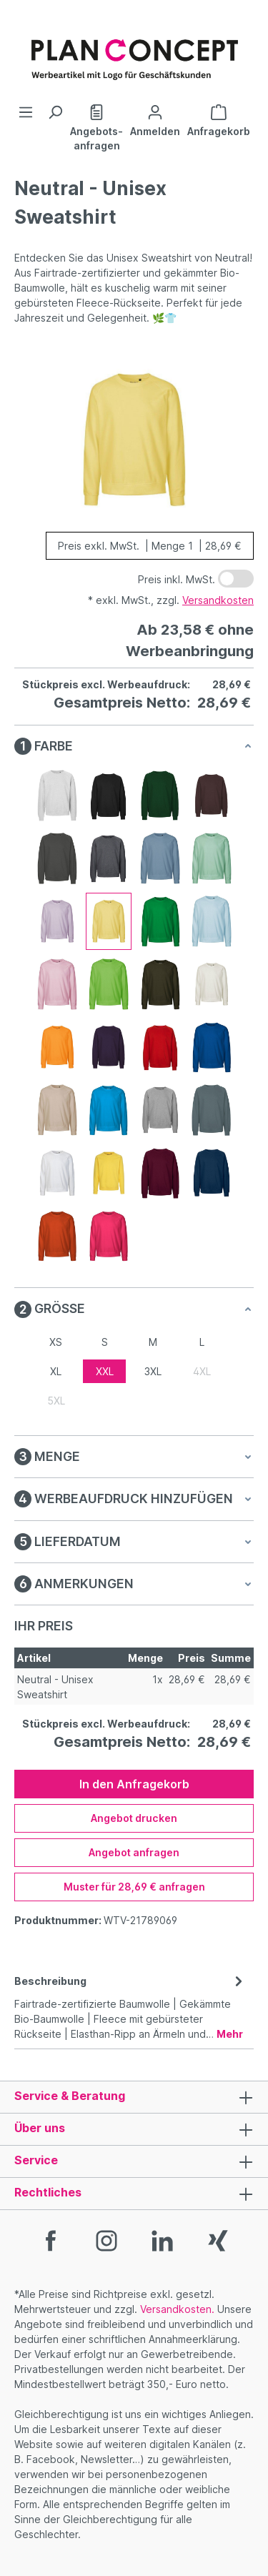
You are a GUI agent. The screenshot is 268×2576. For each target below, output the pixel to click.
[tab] (130, 2006)
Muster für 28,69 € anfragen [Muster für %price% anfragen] (134, 1887)
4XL (202, 1371)
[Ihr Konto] (155, 119)
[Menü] (25, 112)
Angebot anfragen (134, 1852)
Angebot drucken (134, 1818)
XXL (105, 1371)
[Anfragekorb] (219, 119)
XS (55, 1342)
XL (55, 1371)
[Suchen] (55, 112)
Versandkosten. (177, 2309)
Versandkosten (218, 600)
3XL (153, 1371)
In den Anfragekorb (134, 1784)
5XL (56, 1400)
